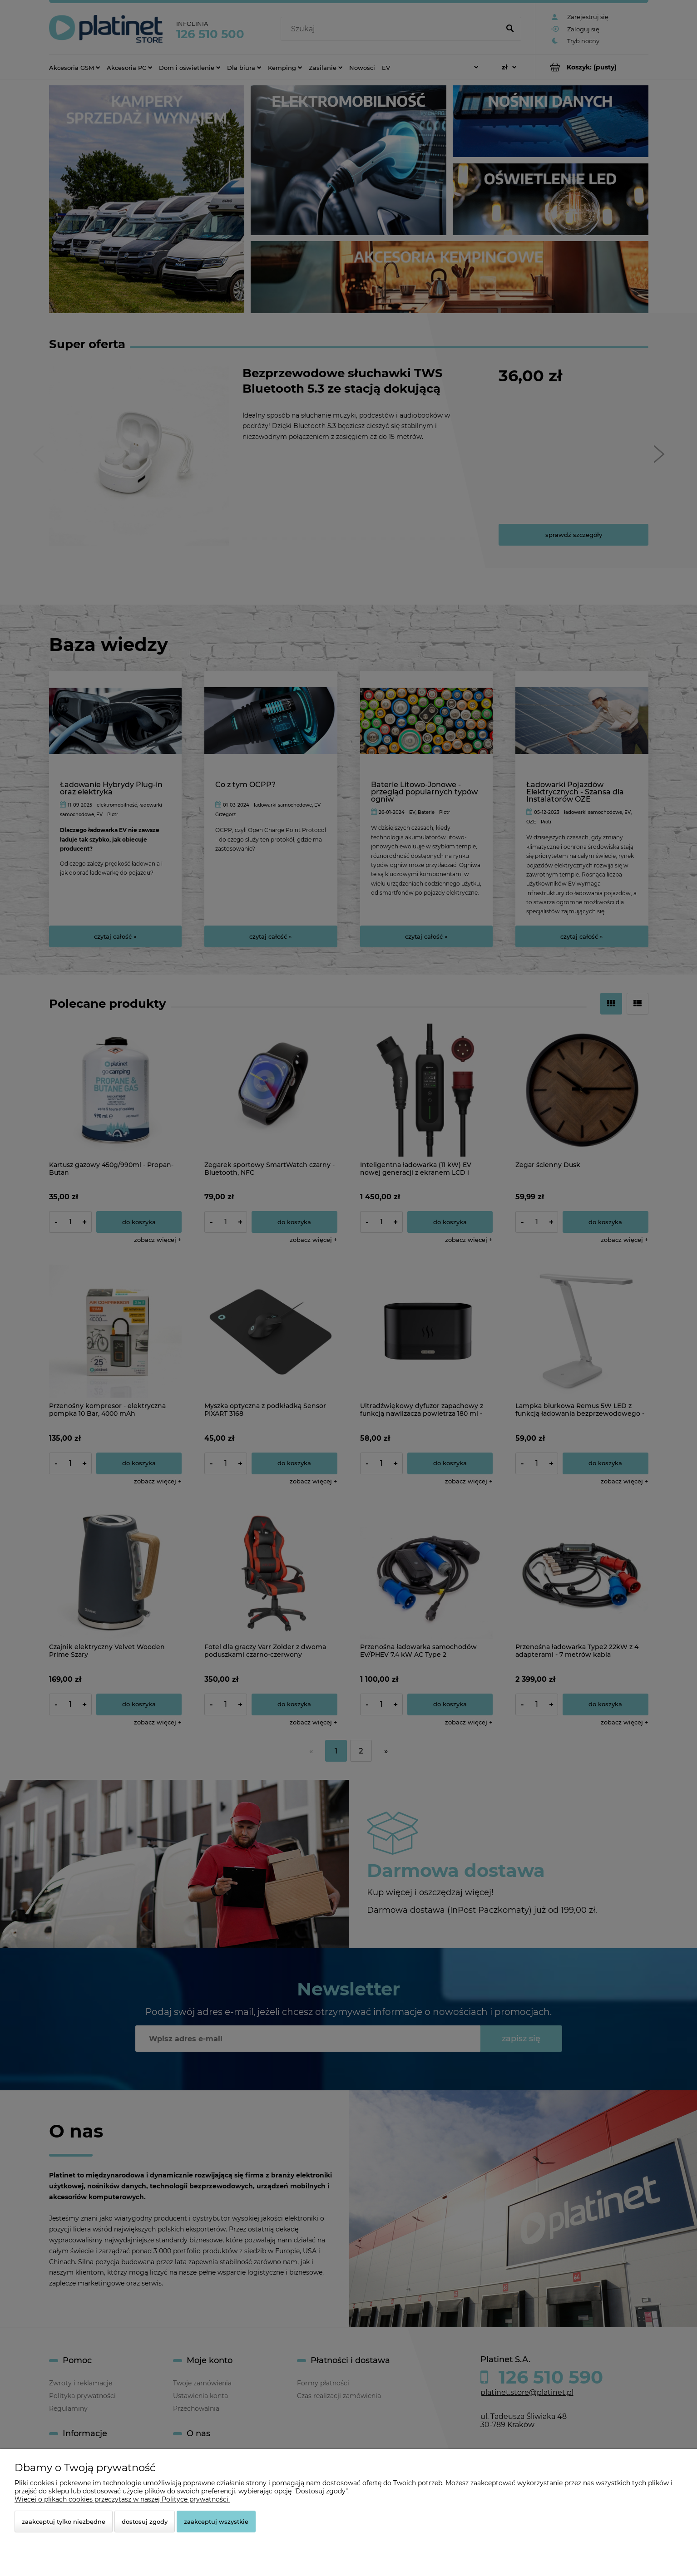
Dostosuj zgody (145, 2521)
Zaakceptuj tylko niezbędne (63, 2521)
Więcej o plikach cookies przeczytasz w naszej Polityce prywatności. (122, 2499)
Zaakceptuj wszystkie (216, 2521)
